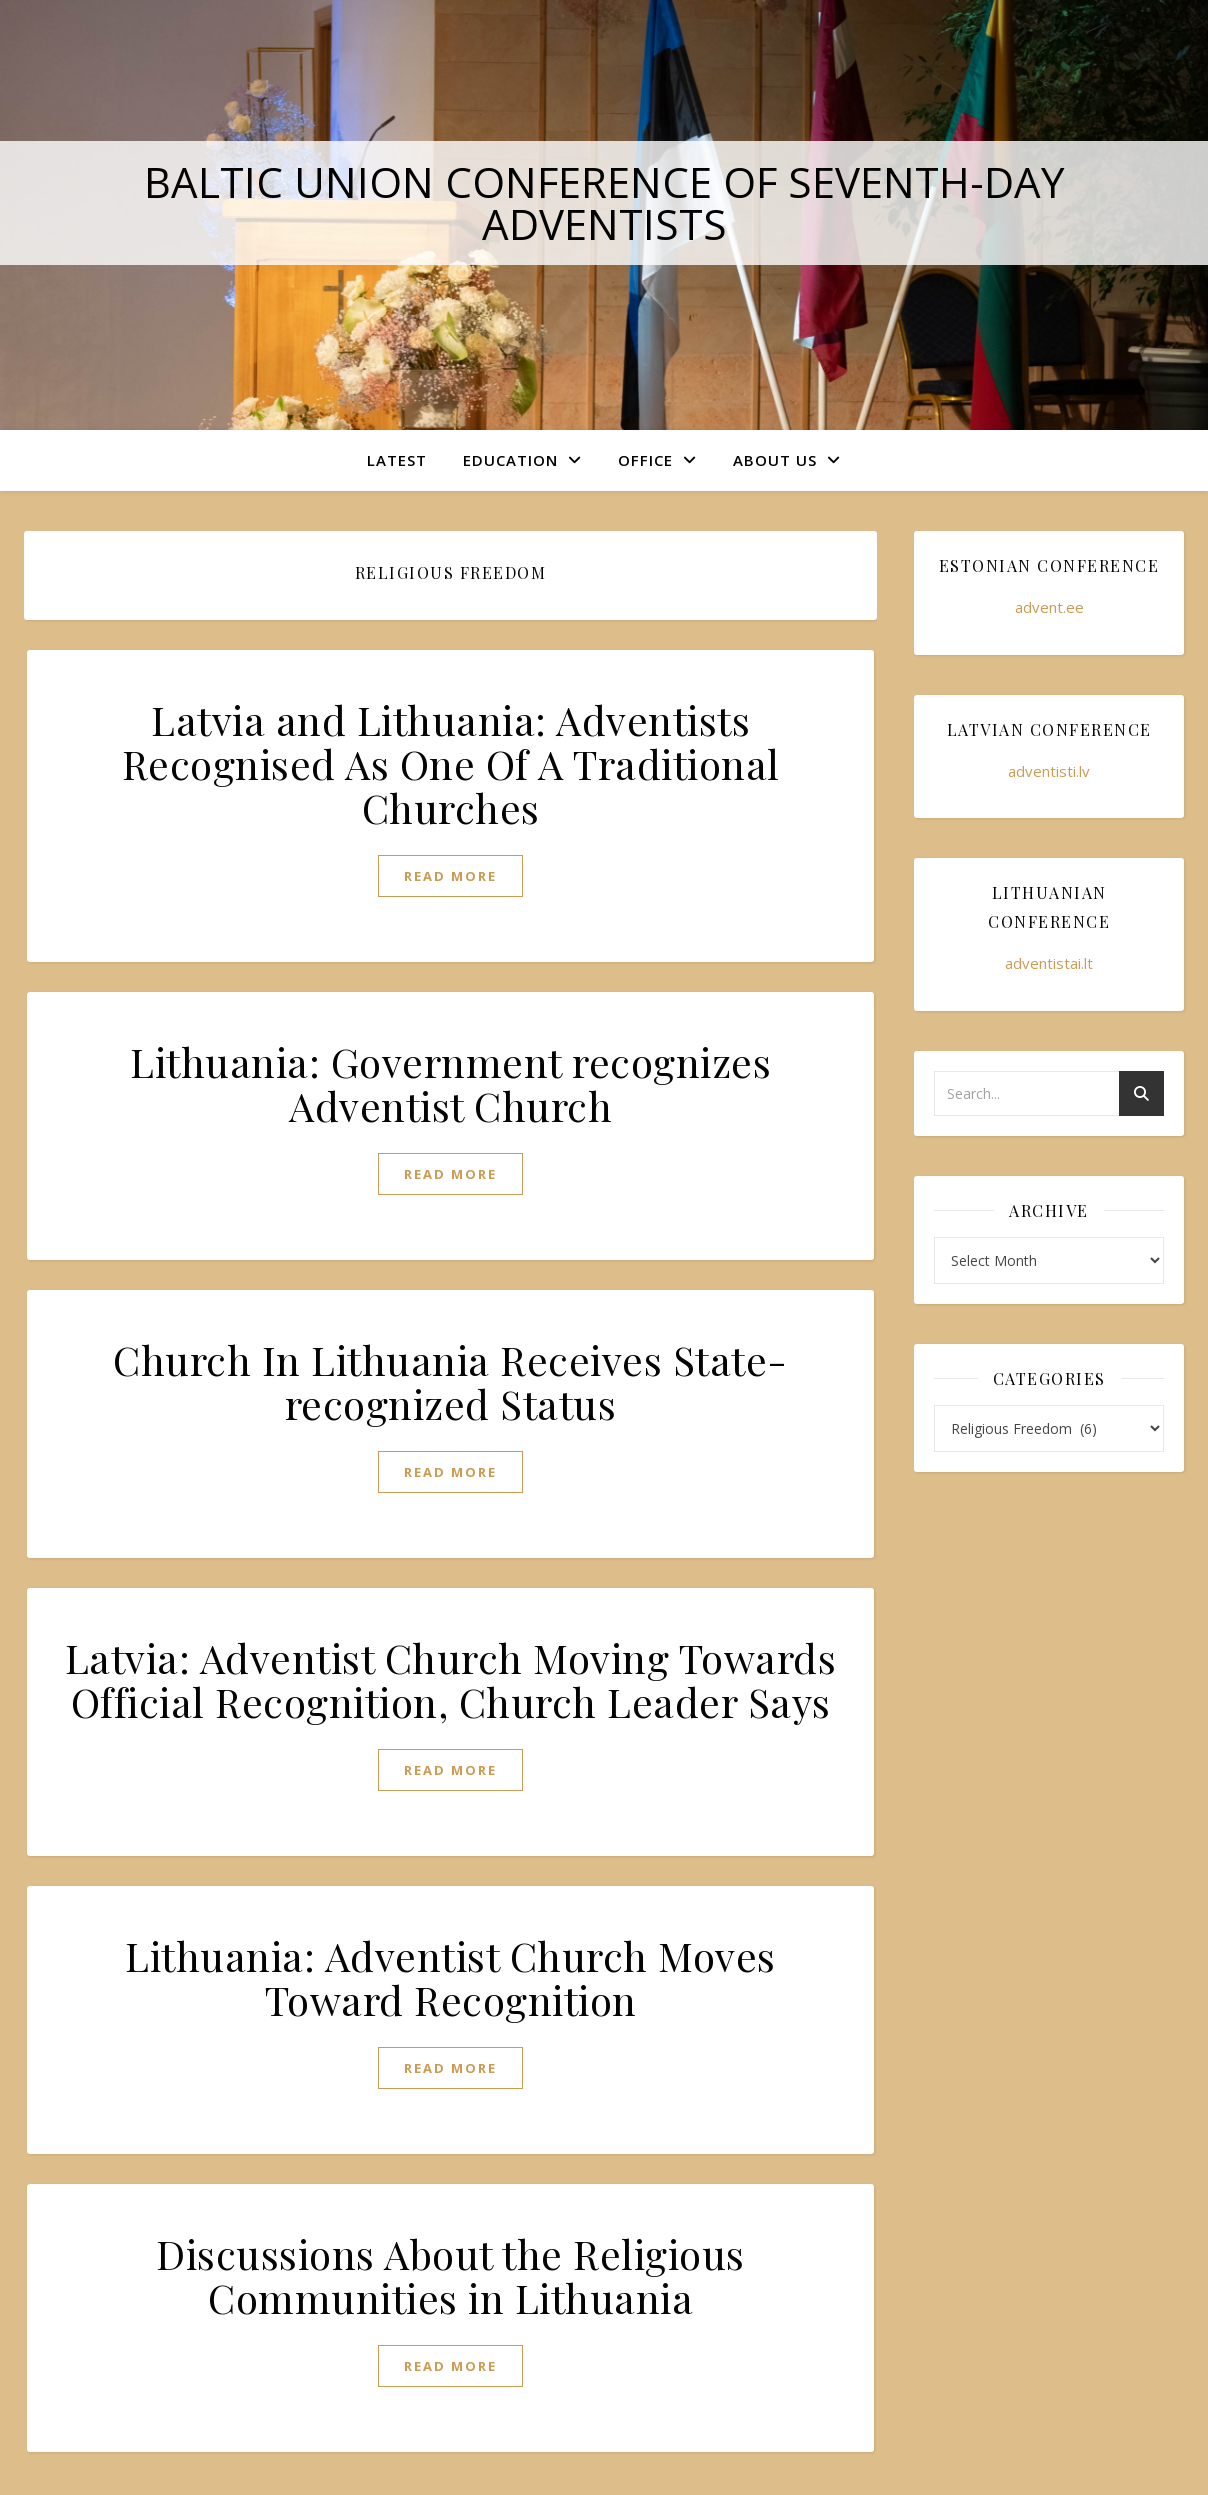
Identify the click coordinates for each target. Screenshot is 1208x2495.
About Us (775, 460)
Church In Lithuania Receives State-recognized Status (450, 1381)
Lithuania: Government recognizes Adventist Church (450, 1083)
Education (510, 460)
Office (645, 460)
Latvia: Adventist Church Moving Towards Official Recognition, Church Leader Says (451, 1679)
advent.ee (1049, 607)
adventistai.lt (1049, 963)
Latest (397, 460)
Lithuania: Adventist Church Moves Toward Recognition (450, 1977)
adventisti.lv (1049, 771)
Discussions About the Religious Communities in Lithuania (450, 2275)
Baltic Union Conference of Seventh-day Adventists (604, 202)
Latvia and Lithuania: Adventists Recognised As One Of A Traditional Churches (451, 763)
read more (450, 876)
